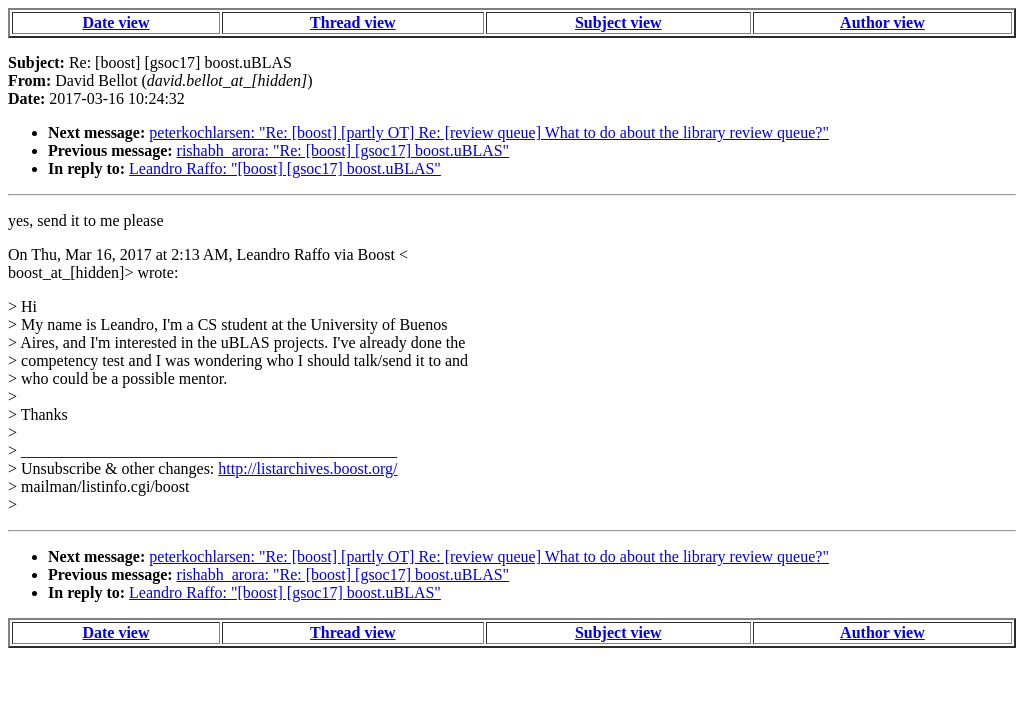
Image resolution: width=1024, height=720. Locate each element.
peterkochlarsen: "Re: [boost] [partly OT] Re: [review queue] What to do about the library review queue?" (489, 132)
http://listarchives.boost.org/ (307, 468)
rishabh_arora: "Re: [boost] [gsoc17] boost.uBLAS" (343, 150)
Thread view (352, 22)
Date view (115, 22)
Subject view (618, 22)
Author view (882, 22)
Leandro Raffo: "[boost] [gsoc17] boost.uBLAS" (285, 168)
